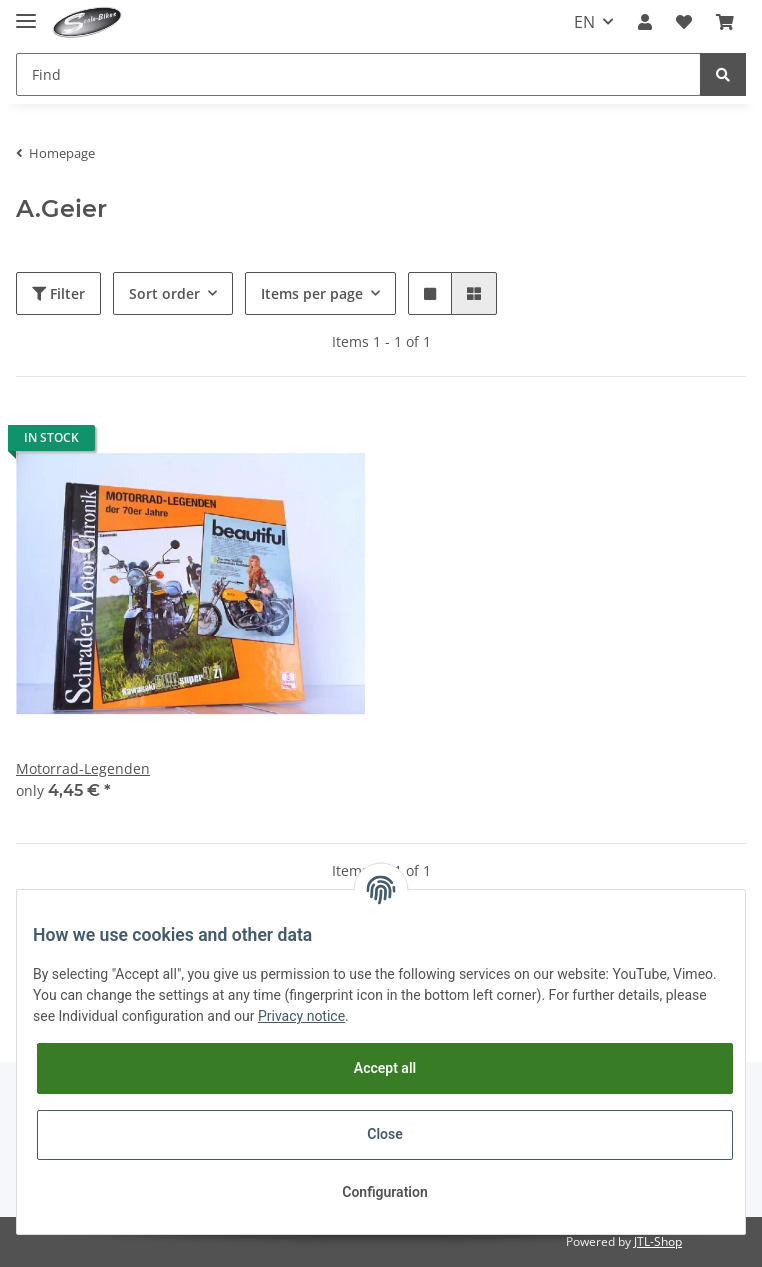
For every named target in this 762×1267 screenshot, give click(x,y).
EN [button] (584, 22)
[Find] (358, 74)
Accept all (385, 1068)
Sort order (164, 293)
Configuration (384, 1192)
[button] (645, 22)
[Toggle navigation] (26, 12)
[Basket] (725, 22)
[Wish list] (684, 22)
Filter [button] (58, 293)
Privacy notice (301, 1016)
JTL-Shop (658, 1241)
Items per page (312, 293)
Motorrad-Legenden (83, 768)
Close (384, 1134)
